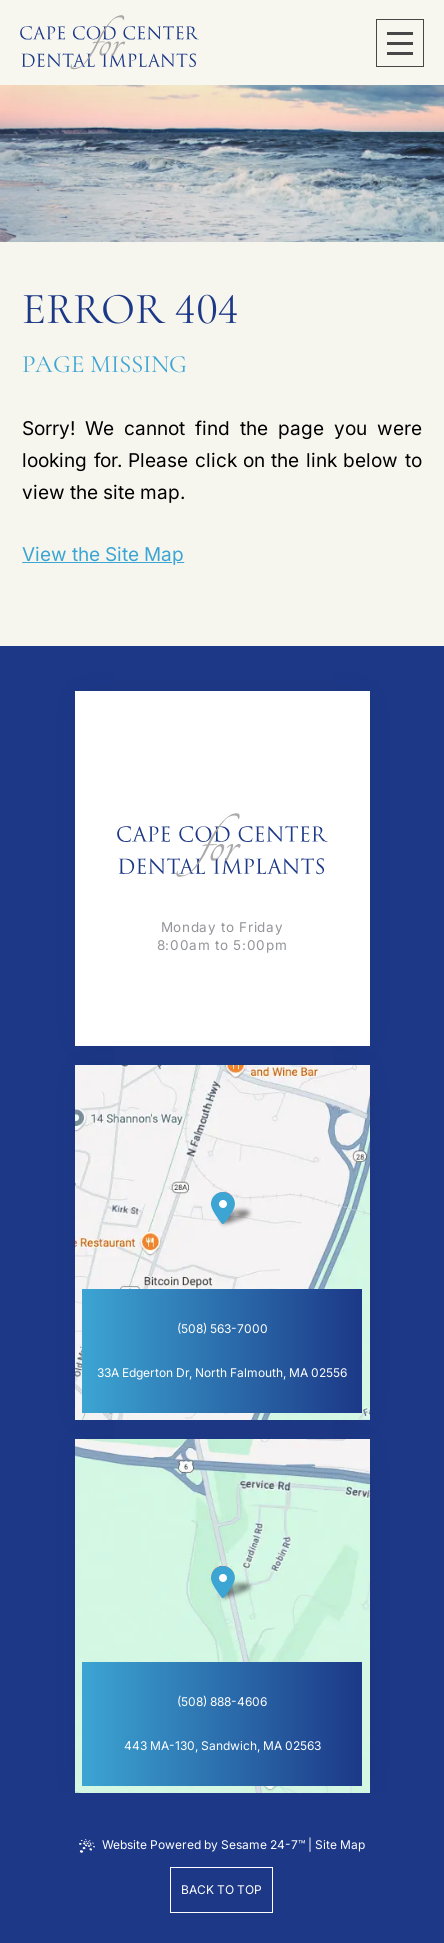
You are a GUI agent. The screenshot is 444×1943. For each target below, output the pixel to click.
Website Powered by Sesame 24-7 (192, 1845)
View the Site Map (103, 554)
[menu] (400, 43)
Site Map (340, 1844)
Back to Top (221, 1889)
